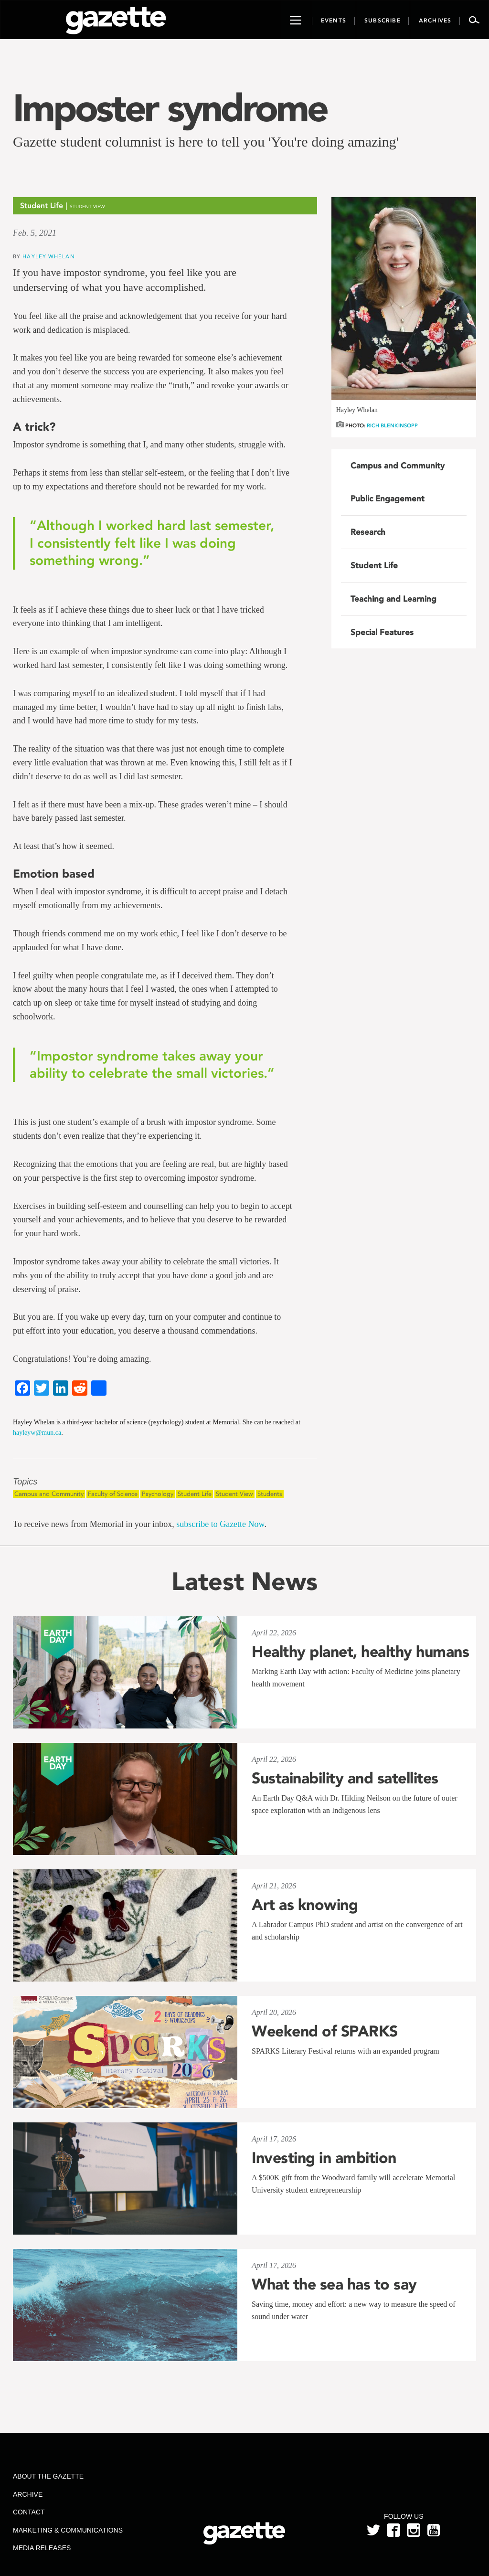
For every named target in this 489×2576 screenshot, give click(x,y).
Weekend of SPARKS (325, 2031)
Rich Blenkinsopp (392, 426)
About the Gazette (48, 2476)
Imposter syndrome (170, 108)
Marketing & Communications (68, 2530)
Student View (234, 1493)
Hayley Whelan (48, 256)
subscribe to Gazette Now (220, 1524)
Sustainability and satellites (345, 1778)
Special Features (382, 632)
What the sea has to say (334, 2284)
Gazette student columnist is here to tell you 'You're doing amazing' (206, 141)
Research (368, 532)
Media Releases (42, 2548)
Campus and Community (49, 1493)
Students (269, 1493)
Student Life (195, 1493)
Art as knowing (305, 1904)
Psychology (157, 1493)
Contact (29, 2512)
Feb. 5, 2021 (34, 233)
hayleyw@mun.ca (37, 1432)
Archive (28, 2494)
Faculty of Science (113, 1493)
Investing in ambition (324, 2157)
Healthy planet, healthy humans (360, 1651)
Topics (25, 1481)
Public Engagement (388, 498)
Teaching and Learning (393, 599)
